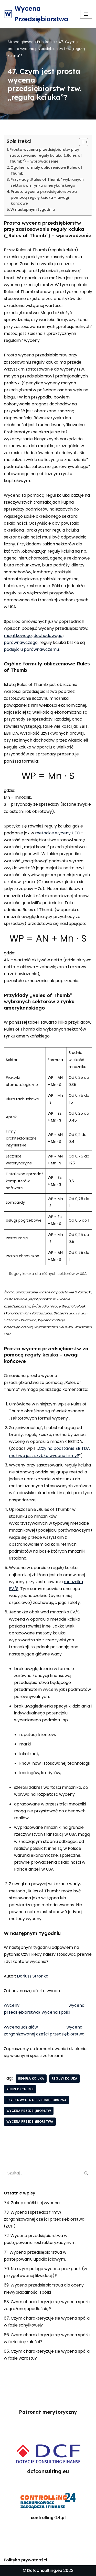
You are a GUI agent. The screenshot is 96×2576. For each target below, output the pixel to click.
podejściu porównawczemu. (32, 649)
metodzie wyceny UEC (57, 833)
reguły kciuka (64, 2078)
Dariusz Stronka (32, 1976)
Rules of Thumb (20, 2089)
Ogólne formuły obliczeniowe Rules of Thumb (46, 170)
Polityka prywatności (25, 2560)
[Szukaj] (42, 2173)
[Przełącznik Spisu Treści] (81, 142)
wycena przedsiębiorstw (28, 2111)
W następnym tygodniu (32, 209)
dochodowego (48, 635)
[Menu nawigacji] (86, 14)
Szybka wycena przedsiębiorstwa (36, 2100)
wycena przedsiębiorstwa (29, 2121)
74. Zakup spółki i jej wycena (32, 2203)
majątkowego (18, 635)
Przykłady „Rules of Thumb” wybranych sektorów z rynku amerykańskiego (47, 182)
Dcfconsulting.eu (44, 2570)
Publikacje (46, 41)
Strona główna (21, 41)
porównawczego (21, 642)
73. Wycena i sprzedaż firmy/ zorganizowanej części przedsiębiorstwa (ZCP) (44, 2219)
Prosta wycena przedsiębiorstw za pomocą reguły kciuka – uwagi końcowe (44, 197)
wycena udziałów (21, 2027)
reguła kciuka (31, 2078)
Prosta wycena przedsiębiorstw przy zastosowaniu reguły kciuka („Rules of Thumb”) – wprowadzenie (45, 155)
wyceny (11, 2005)
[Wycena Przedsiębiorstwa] (38, 14)
